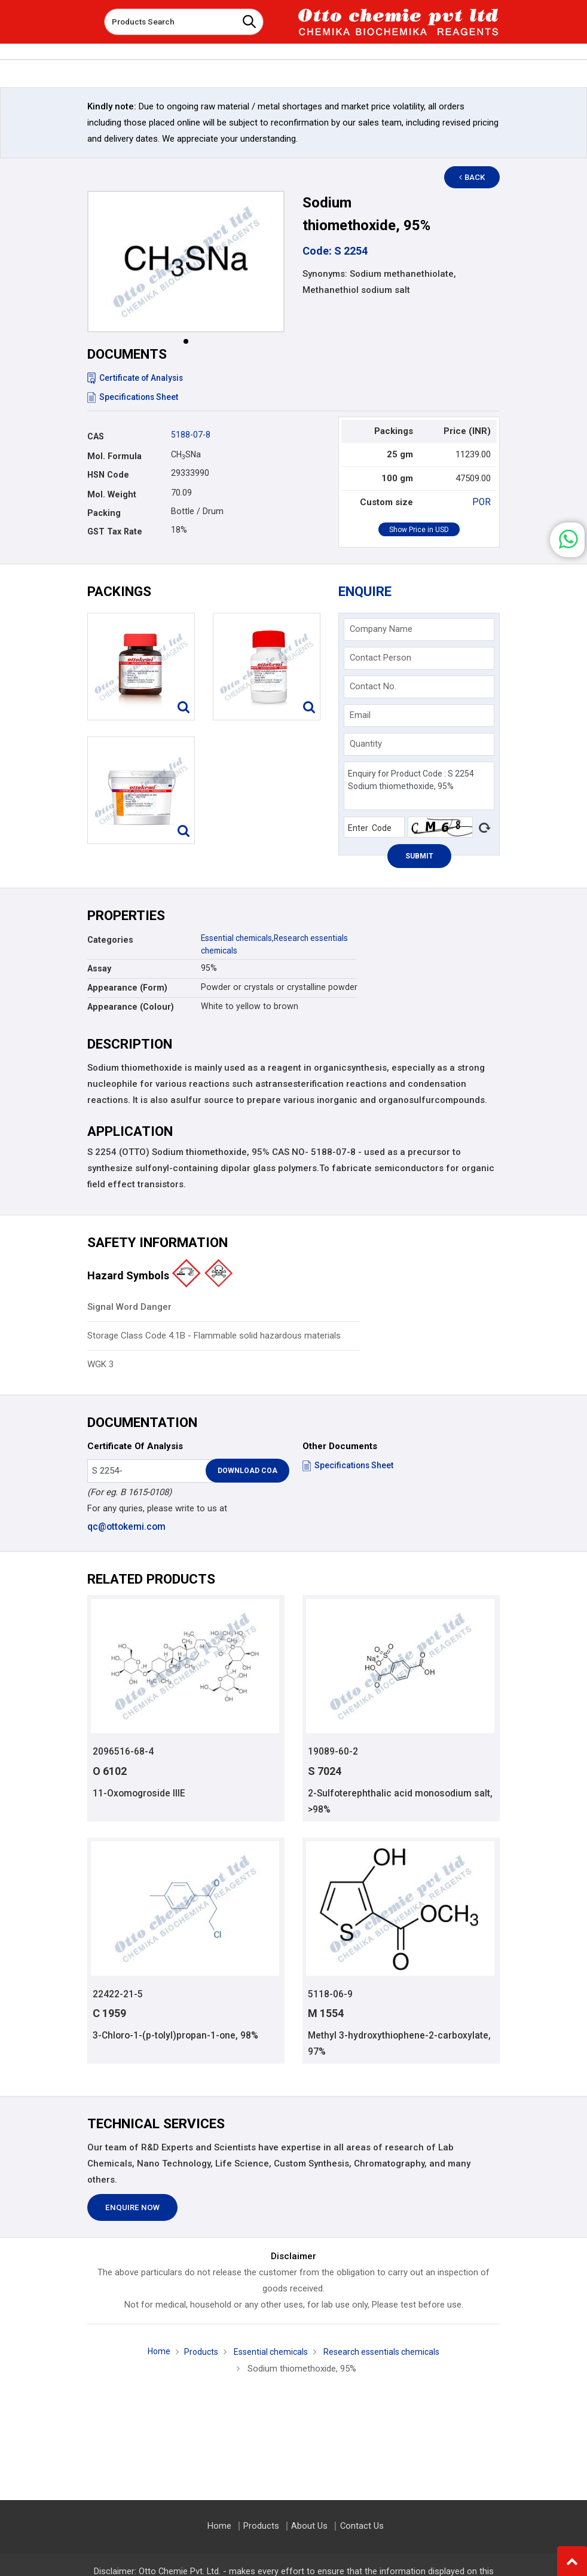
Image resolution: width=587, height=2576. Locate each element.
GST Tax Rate (114, 531)
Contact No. (373, 686)
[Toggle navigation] (86, 17)
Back (476, 177)
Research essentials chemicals (384, 2353)
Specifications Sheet (133, 397)
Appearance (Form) (127, 987)
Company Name (381, 629)
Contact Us (360, 2526)
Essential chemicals (239, 938)
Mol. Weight (111, 494)
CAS (95, 436)
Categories (110, 940)
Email (360, 715)
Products (197, 2353)
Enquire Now (132, 2209)
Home (153, 2353)
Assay (99, 968)
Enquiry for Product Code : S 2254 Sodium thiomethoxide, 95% (419, 786)
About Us (309, 2526)
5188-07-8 (190, 434)
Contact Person (380, 657)
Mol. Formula (114, 456)
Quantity (366, 743)
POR (482, 502)
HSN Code (108, 474)
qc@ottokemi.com (125, 1526)
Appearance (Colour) (130, 1007)
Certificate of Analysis (137, 378)
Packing (104, 513)
